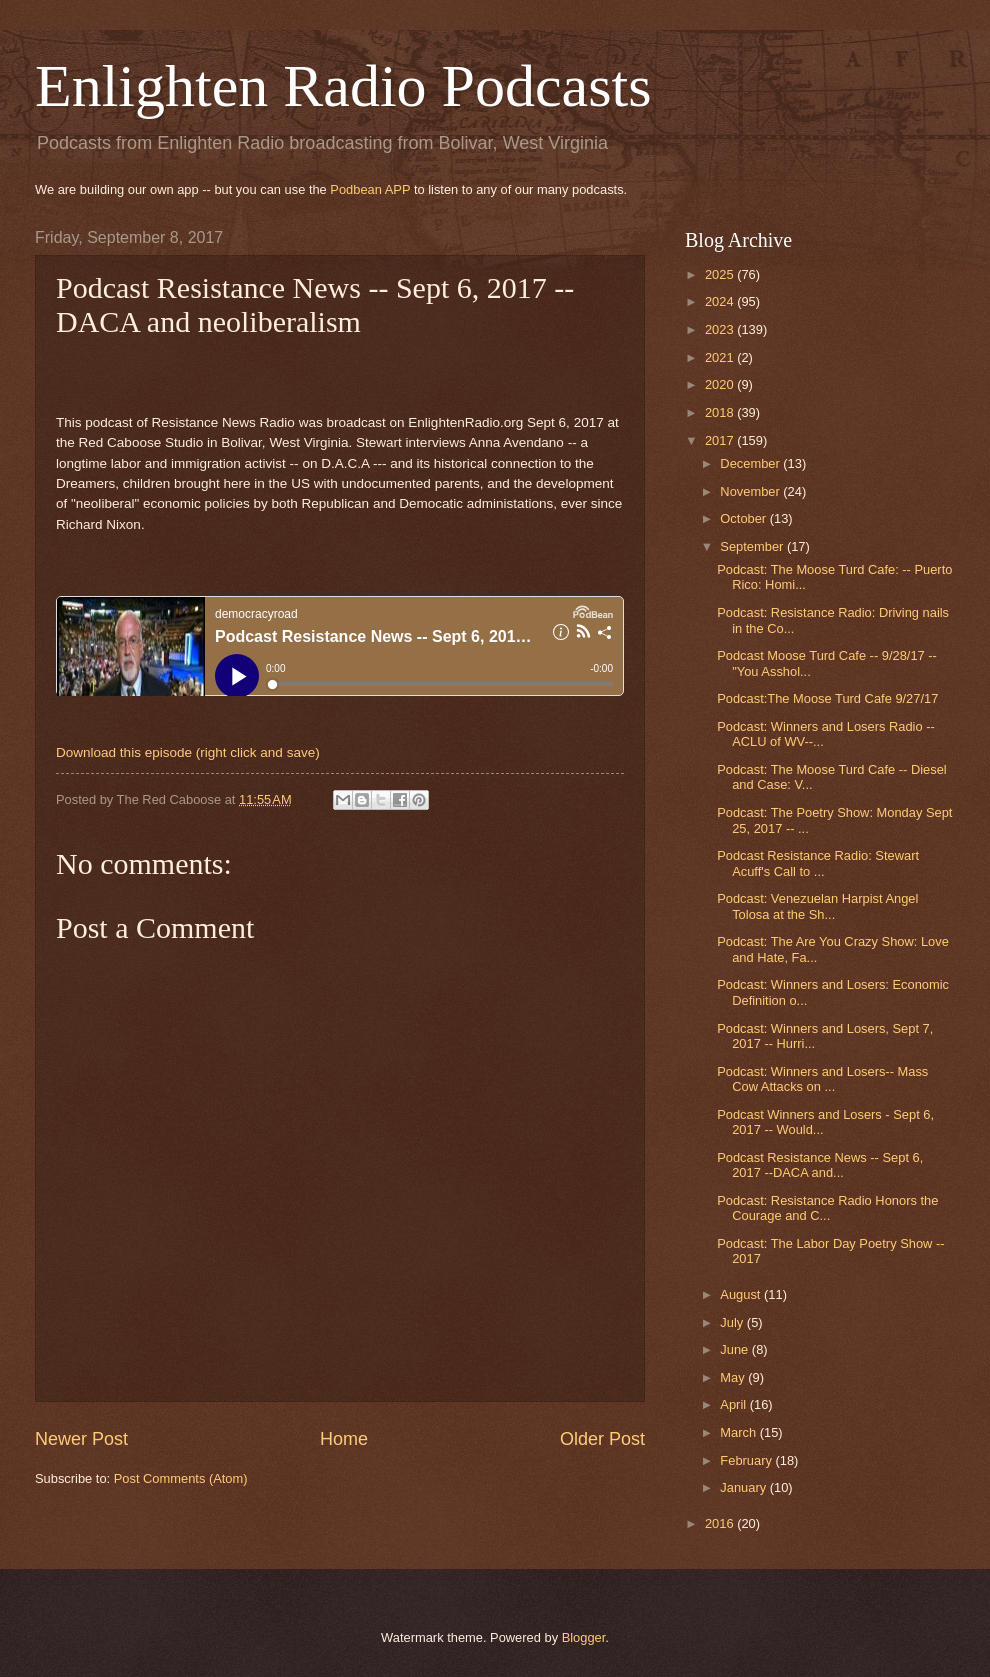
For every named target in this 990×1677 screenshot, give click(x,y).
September (753, 546)
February (747, 1460)
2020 (721, 384)
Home (344, 1439)
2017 (721, 440)
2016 (721, 1523)
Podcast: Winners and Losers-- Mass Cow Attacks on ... (822, 1079)
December (751, 463)
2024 (721, 301)
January (744, 1487)
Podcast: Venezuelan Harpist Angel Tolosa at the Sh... (817, 906)
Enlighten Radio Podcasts (343, 86)
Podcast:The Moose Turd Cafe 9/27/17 (827, 698)
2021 (721, 357)
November (751, 491)
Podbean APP (370, 189)
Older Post (602, 1439)
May (734, 1377)
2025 (721, 274)
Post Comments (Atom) (181, 1478)
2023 (721, 329)
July (733, 1322)
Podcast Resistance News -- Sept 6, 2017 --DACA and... (820, 1165)
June (736, 1349)
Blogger (584, 1637)
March (739, 1432)
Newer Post (81, 1439)
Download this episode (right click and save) (188, 752)
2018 (721, 412)
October (744, 518)
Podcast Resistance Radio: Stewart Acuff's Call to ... (818, 863)
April (734, 1404)
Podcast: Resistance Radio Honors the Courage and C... (827, 1208)
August (742, 1294)
